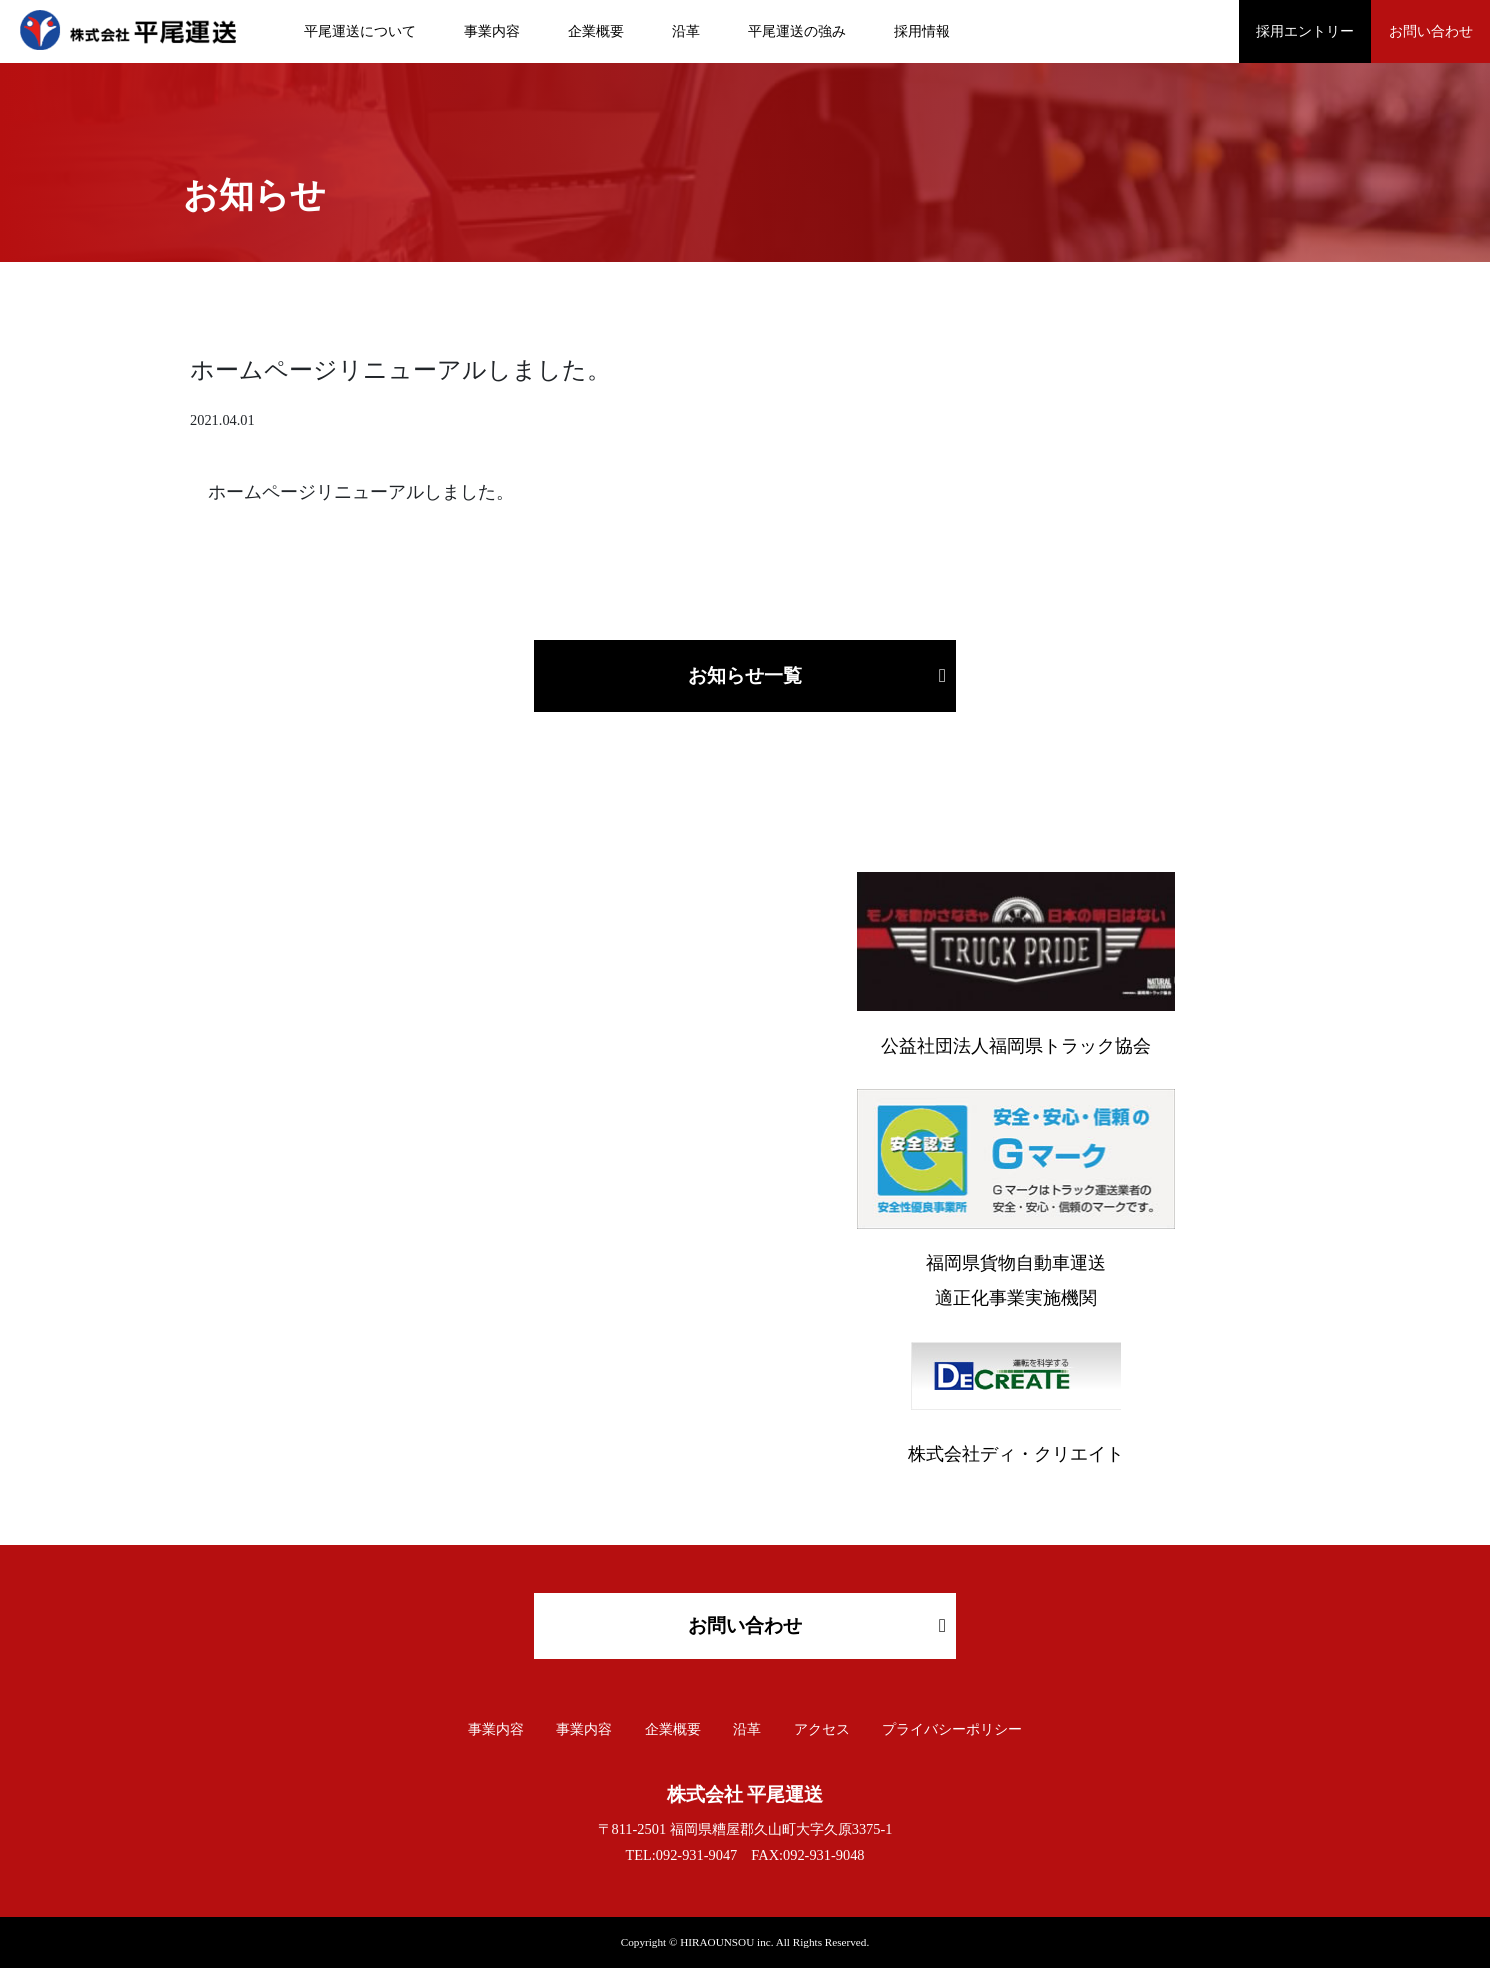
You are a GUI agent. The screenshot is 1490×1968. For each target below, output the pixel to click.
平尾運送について (360, 31)
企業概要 (596, 31)
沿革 (686, 31)
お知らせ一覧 (745, 675)
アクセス (822, 1730)
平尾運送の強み (797, 31)
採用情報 (922, 31)
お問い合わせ (1431, 31)
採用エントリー (1305, 31)
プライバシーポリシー (952, 1730)
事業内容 (492, 31)
